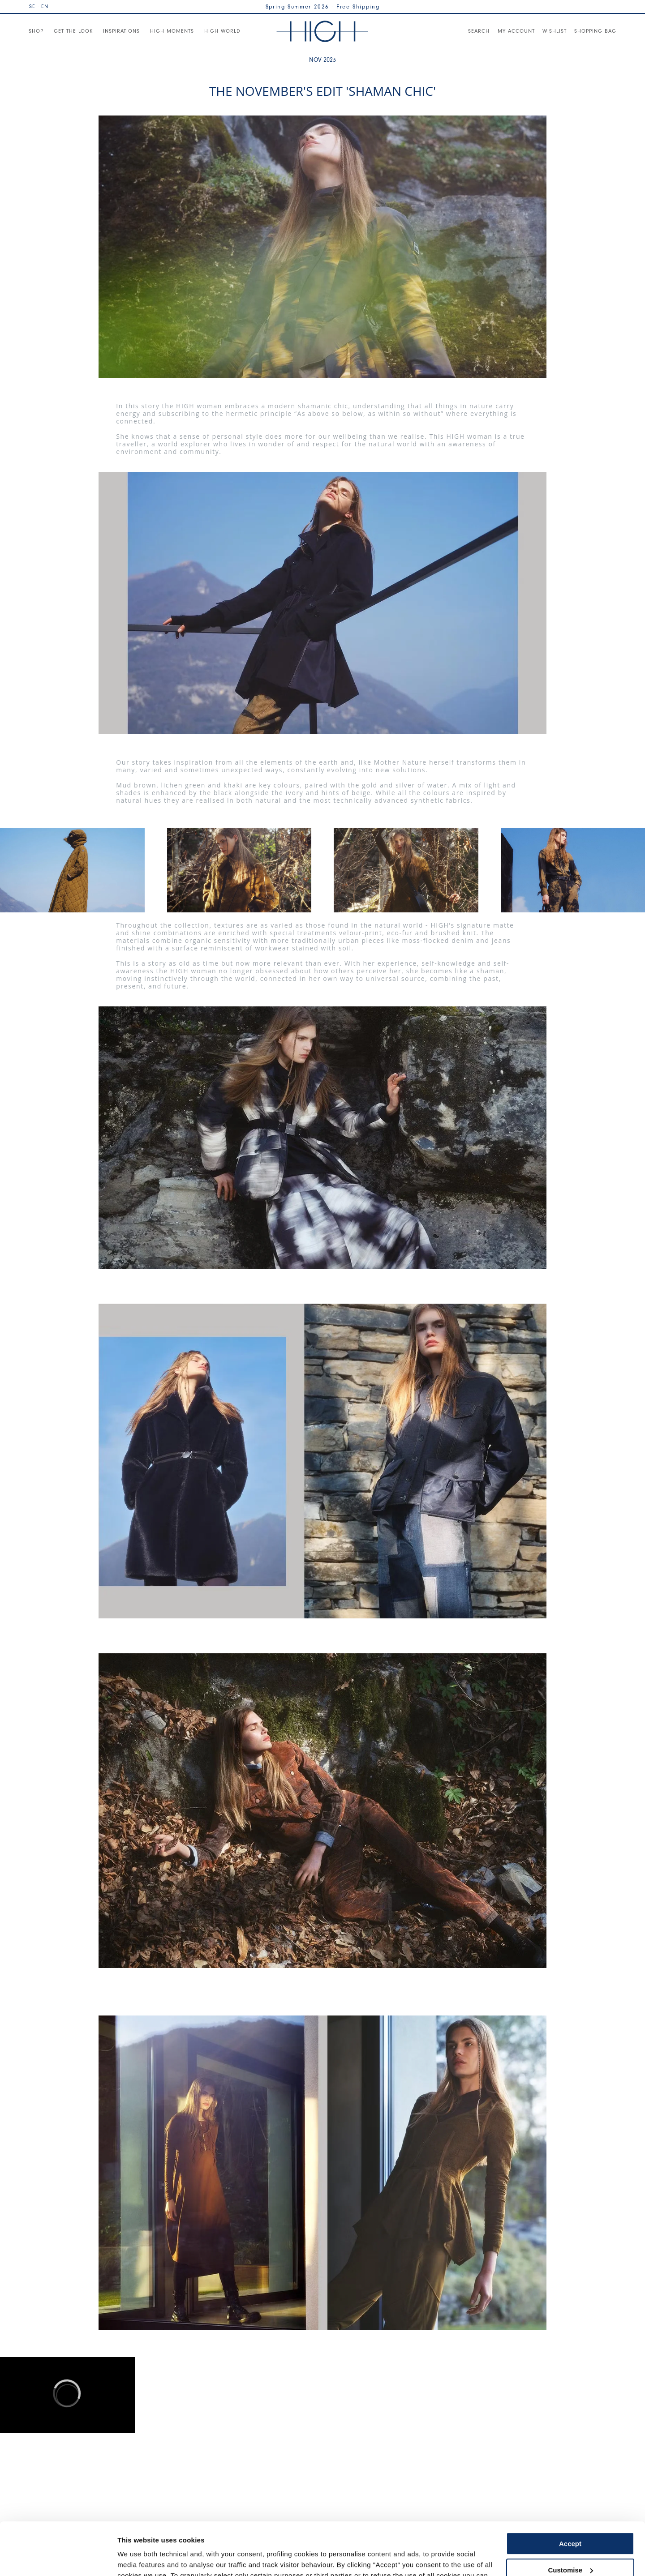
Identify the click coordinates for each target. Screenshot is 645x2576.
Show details (138, 2558)
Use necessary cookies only (570, 2543)
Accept (570, 2491)
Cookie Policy (449, 2533)
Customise (570, 2517)
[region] (67, 2395)
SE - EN (38, 6)
